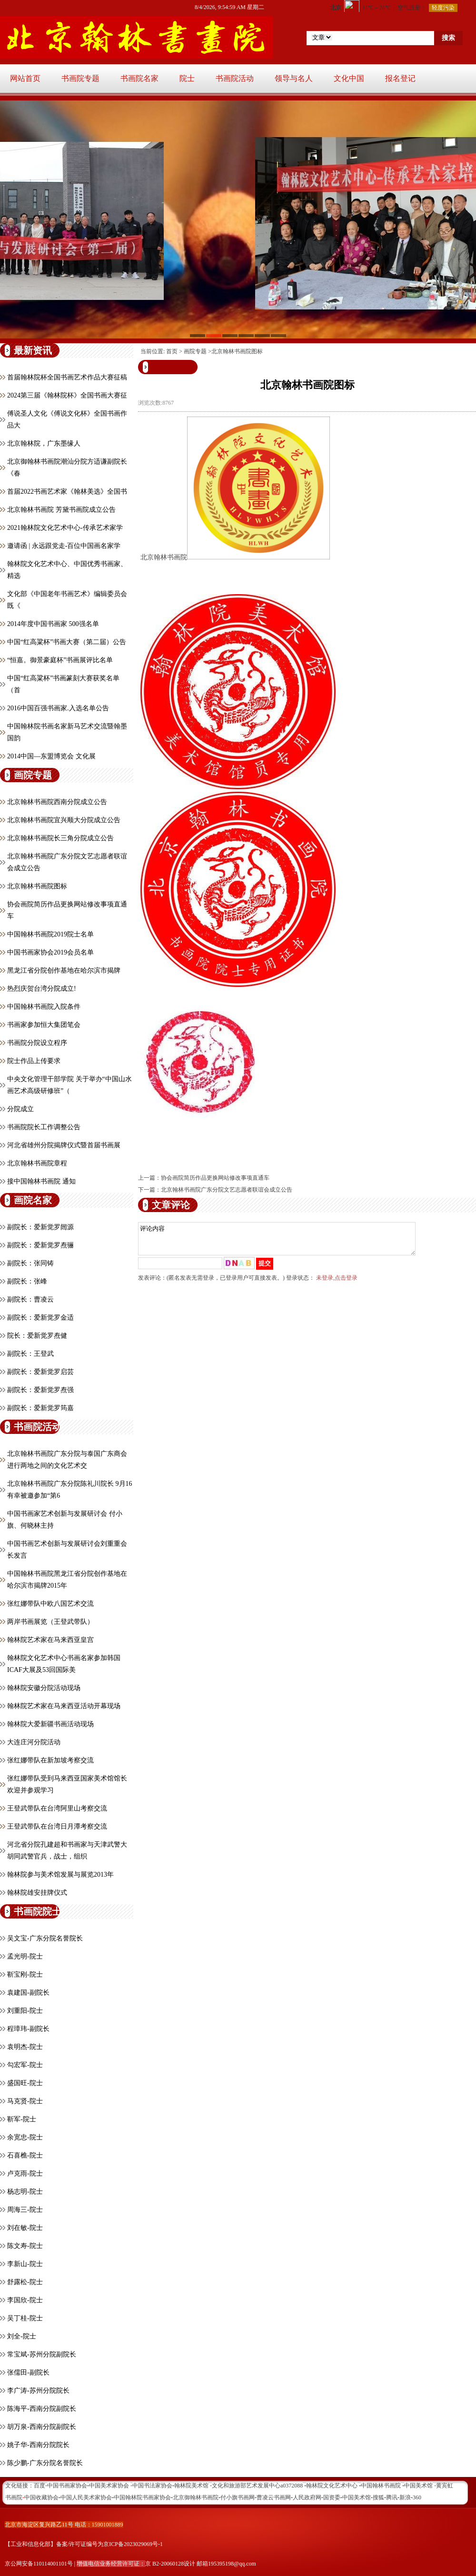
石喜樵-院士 (25, 2155)
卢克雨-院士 (25, 2173)
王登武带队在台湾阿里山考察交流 (57, 1808)
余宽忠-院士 (25, 2137)
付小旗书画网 (237, 2497)
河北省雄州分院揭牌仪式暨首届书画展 (63, 1145)
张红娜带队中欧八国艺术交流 (50, 1603)
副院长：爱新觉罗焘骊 (40, 1245)
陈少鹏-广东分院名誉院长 (45, 2463)
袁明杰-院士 (25, 2046)
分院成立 (20, 1109)
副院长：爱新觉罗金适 (40, 1317)
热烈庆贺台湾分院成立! (41, 988)
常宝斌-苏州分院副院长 (41, 2354)
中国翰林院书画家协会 (142, 2497)
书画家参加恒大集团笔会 (43, 1024)
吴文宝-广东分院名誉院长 (45, 1938)
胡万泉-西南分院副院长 (41, 2426)
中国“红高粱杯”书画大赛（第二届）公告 (66, 642)
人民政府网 (307, 2497)
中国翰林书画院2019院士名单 (50, 934)
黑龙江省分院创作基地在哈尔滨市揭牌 (63, 970)
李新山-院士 (25, 2264)
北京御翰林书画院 (195, 2497)
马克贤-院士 (25, 2101)
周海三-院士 (25, 2209)
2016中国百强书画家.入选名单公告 (58, 708)
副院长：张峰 (27, 1281)
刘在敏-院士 (25, 2227)
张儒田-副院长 (28, 2372)
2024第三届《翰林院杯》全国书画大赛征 (67, 395)
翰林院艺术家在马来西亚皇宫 (50, 1639)
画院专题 (195, 351)
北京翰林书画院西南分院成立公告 (57, 802)
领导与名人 (294, 78)
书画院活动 (235, 78)
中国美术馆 (356, 2497)
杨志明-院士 (25, 2191)
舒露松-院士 (25, 2282)
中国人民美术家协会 (86, 2497)
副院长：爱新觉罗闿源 (40, 1227)
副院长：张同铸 (30, 1263)
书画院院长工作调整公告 (43, 1127)
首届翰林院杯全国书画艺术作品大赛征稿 (67, 377)
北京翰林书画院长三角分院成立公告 (60, 838)
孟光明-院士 (25, 1956)
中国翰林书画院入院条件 (43, 1006)
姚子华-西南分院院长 (38, 2444)
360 (417, 2497)
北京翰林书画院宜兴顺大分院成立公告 (63, 820)
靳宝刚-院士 (25, 1974)
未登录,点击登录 (336, 1283)
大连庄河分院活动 (33, 1742)
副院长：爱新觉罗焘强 (40, 1389)
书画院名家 (139, 78)
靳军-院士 (21, 2119)
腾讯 (391, 2497)
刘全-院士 (21, 2336)
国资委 (331, 2497)
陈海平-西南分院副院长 (41, 2408)
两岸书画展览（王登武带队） (50, 1621)
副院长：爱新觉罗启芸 (40, 1371)
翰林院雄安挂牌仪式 (37, 1892)
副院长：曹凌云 (30, 1299)
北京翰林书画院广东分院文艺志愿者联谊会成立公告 (226, 1189)
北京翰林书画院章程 (37, 1163)
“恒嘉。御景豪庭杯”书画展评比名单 (60, 660)
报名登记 (400, 78)
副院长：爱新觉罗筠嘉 (40, 1408)
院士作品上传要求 (33, 1060)
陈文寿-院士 (25, 2245)
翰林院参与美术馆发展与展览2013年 (60, 1874)
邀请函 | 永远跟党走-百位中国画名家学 (63, 545)
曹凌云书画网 (274, 2497)
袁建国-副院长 (28, 1992)
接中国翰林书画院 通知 (41, 1181)
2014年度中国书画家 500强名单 (53, 623)
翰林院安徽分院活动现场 (43, 1687)
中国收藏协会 (41, 2497)
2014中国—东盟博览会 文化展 (51, 756)
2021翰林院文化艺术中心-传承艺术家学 (65, 527)
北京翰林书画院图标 (37, 886)
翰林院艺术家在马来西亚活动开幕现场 (63, 1706)
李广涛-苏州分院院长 (38, 2390)
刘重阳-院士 (25, 2010)
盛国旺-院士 (25, 2083)
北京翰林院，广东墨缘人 (43, 443)
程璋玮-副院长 (28, 2028)
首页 (172, 351)
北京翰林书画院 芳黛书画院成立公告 (61, 509)
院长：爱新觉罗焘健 (37, 1335)
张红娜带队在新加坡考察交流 (50, 1760)
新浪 (405, 2497)
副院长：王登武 (30, 1353)
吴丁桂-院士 (25, 2318)
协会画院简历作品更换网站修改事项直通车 (215, 1177)
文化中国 (349, 78)
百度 (39, 2485)
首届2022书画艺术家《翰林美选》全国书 (67, 491)
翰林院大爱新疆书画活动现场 (50, 1724)
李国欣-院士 (25, 2300)
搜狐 (378, 2497)
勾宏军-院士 (25, 2065)
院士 (187, 78)
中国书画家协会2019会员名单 (50, 952)
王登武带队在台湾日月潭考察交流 (57, 1826)
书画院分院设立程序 (37, 1042)
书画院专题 (80, 78)
